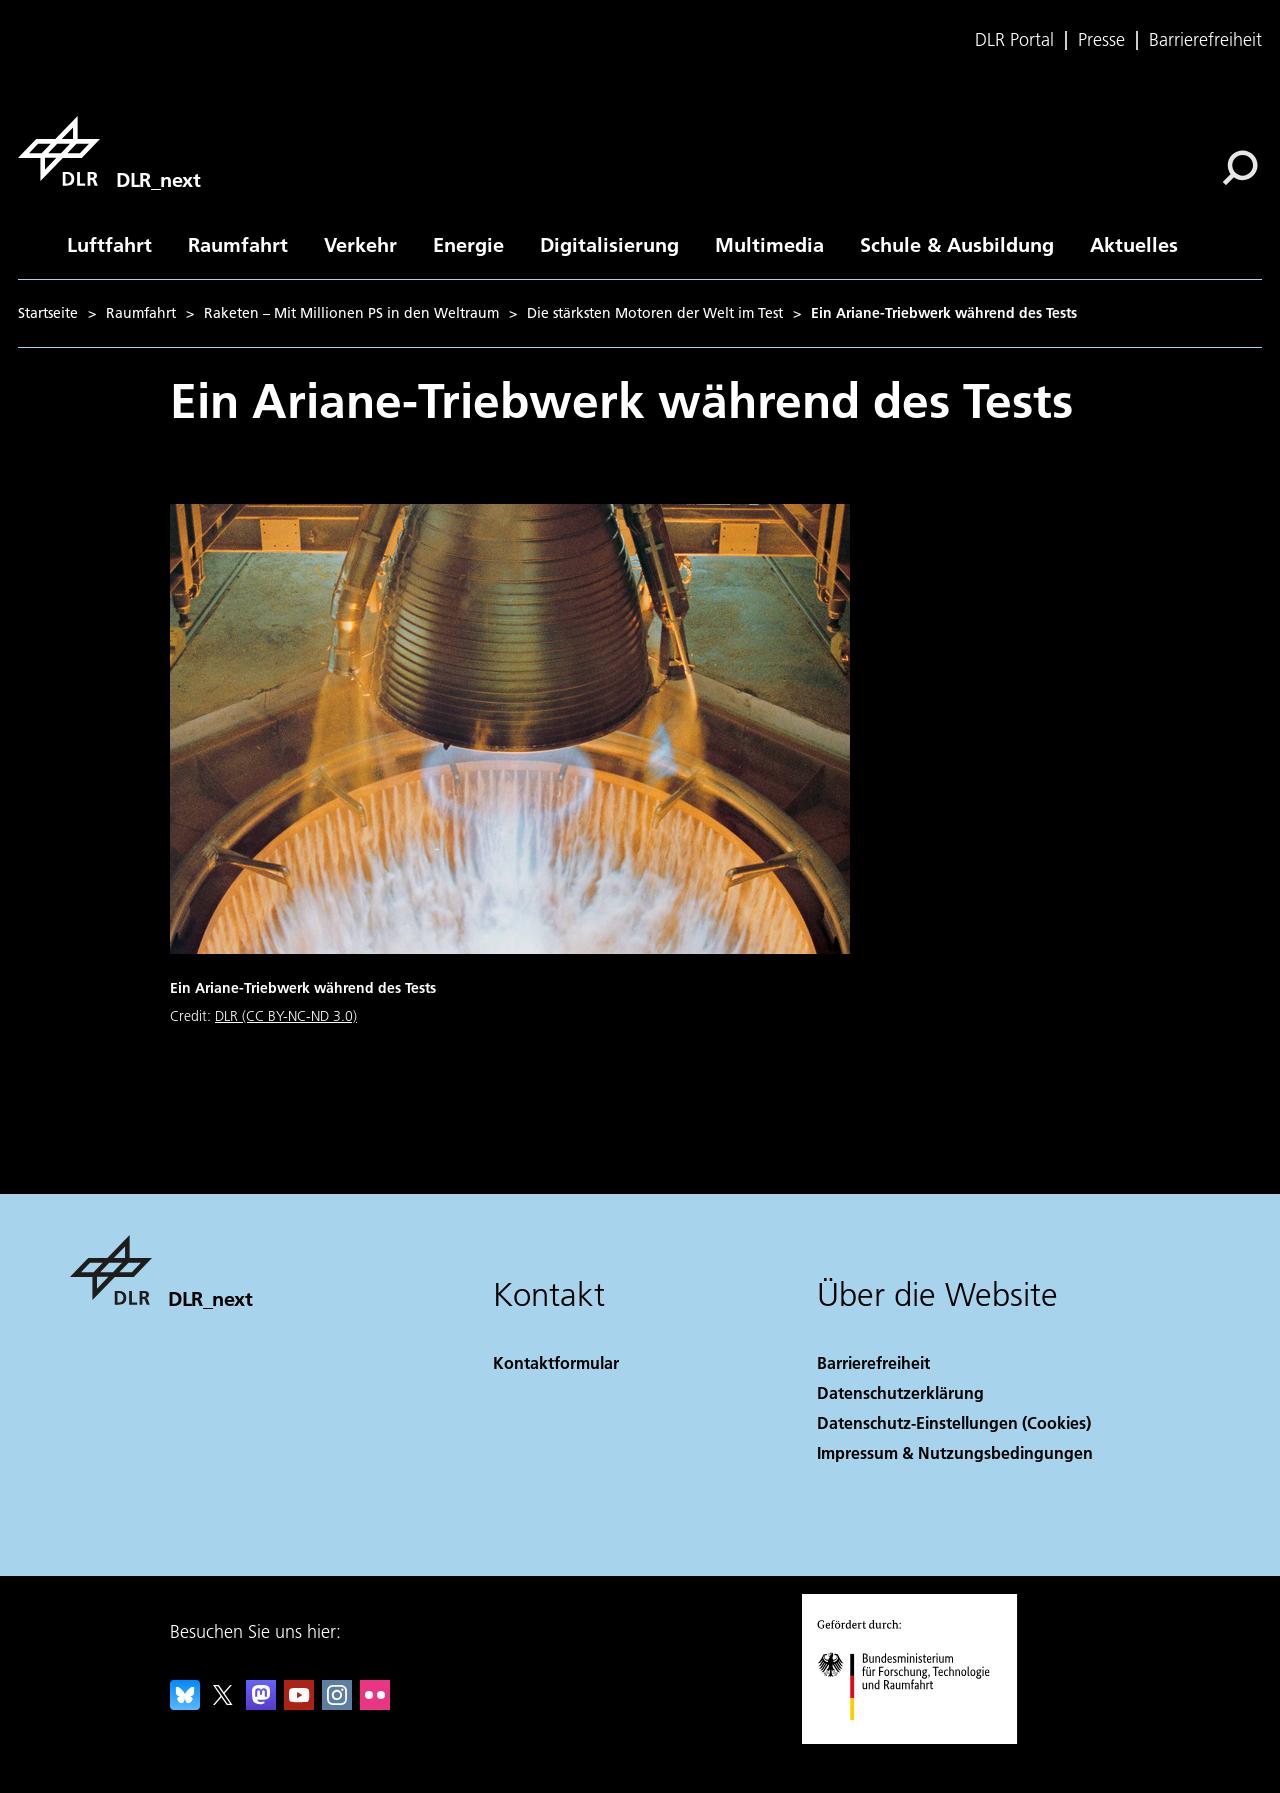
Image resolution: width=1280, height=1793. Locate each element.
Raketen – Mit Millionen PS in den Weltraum (351, 313)
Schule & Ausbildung (957, 244)
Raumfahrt (238, 244)
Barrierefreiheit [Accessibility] (873, 1362)
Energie (468, 244)
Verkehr (360, 244)
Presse (1101, 40)
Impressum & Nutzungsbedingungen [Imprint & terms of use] (955, 1452)
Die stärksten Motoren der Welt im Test (655, 313)
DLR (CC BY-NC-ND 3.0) (286, 1016)
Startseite (48, 313)
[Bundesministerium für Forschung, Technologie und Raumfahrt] (914, 1737)
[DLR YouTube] (299, 1703)
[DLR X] (223, 1703)
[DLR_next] (109, 151)
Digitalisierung (609, 244)
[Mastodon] (261, 1703)
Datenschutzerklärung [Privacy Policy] (900, 1392)
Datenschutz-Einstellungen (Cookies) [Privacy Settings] (954, 1422)
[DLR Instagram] (337, 1703)
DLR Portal (1014, 40)
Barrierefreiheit (1205, 40)
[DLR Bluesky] (185, 1703)
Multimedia (769, 244)
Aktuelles (1134, 244)
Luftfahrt (109, 244)
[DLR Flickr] (375, 1703)
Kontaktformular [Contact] (556, 1362)
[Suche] (1240, 168)
